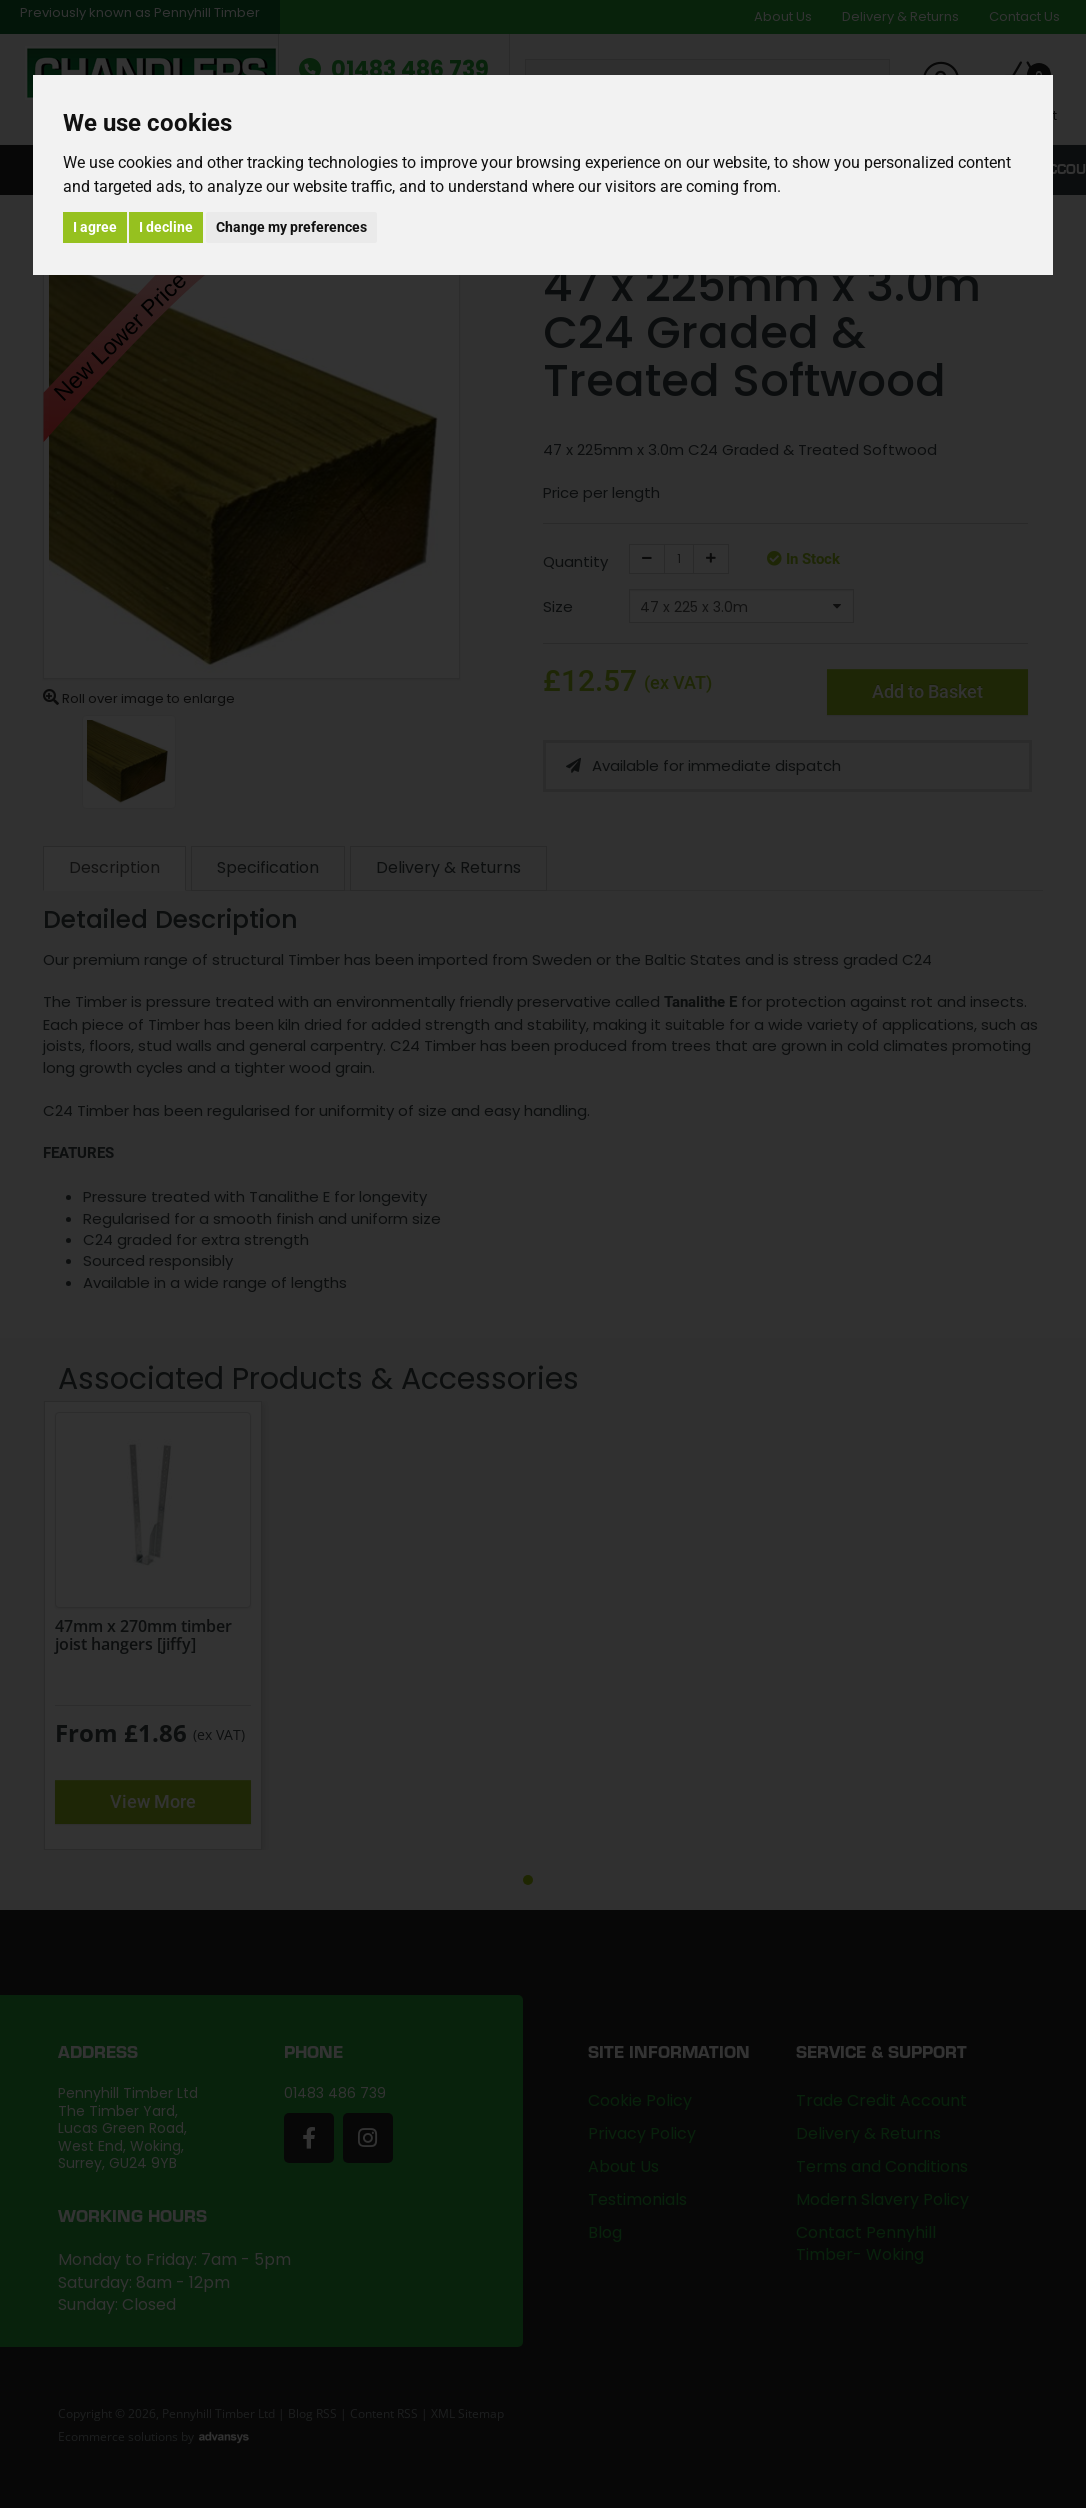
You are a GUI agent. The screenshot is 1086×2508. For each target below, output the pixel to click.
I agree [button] (95, 227)
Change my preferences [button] (291, 227)
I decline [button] (166, 227)
